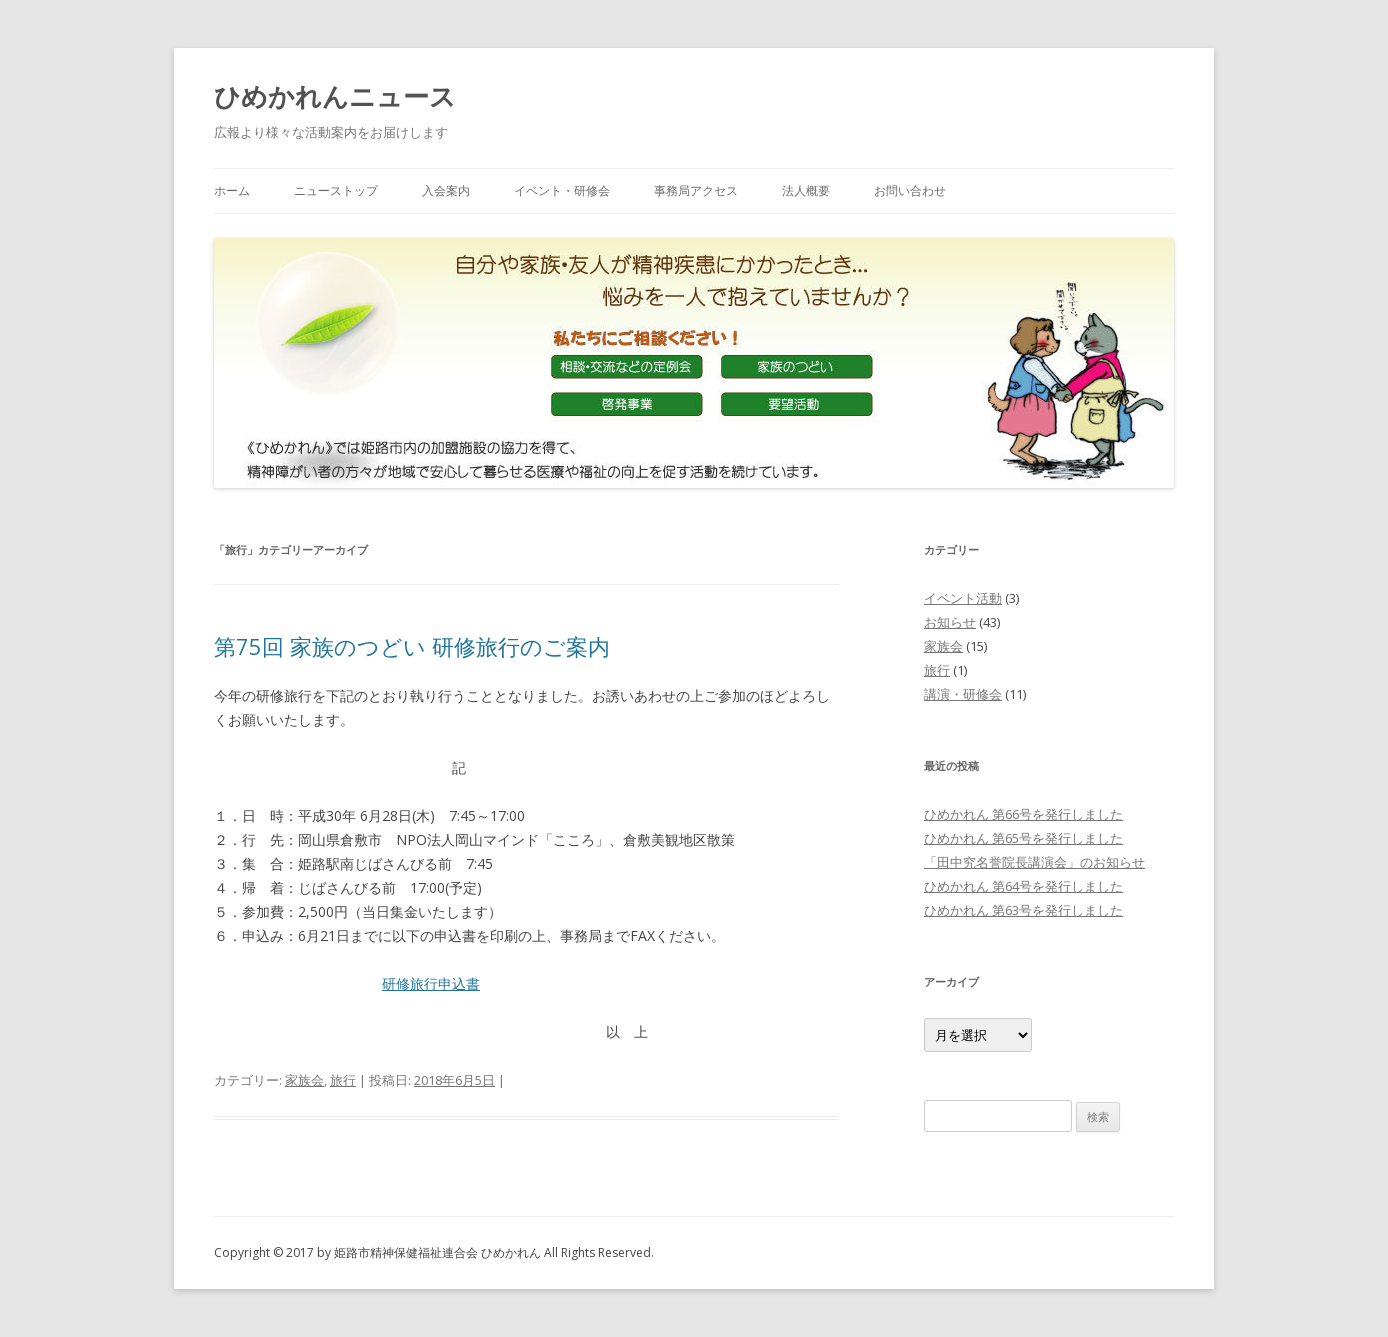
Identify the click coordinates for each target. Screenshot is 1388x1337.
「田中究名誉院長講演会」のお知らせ (1034, 862)
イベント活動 (963, 598)
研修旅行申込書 (431, 983)
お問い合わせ (910, 190)
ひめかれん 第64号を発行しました (1023, 886)
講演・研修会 (963, 694)
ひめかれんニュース (335, 96)
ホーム (232, 190)
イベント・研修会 (562, 190)
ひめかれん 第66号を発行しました (1023, 814)
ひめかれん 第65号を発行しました (1023, 838)
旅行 (343, 1080)
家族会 (304, 1080)
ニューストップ (336, 190)
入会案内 (446, 190)
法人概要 (806, 190)
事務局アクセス (696, 190)
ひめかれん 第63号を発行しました (1023, 910)
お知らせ (950, 622)
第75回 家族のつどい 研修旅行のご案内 (412, 646)
